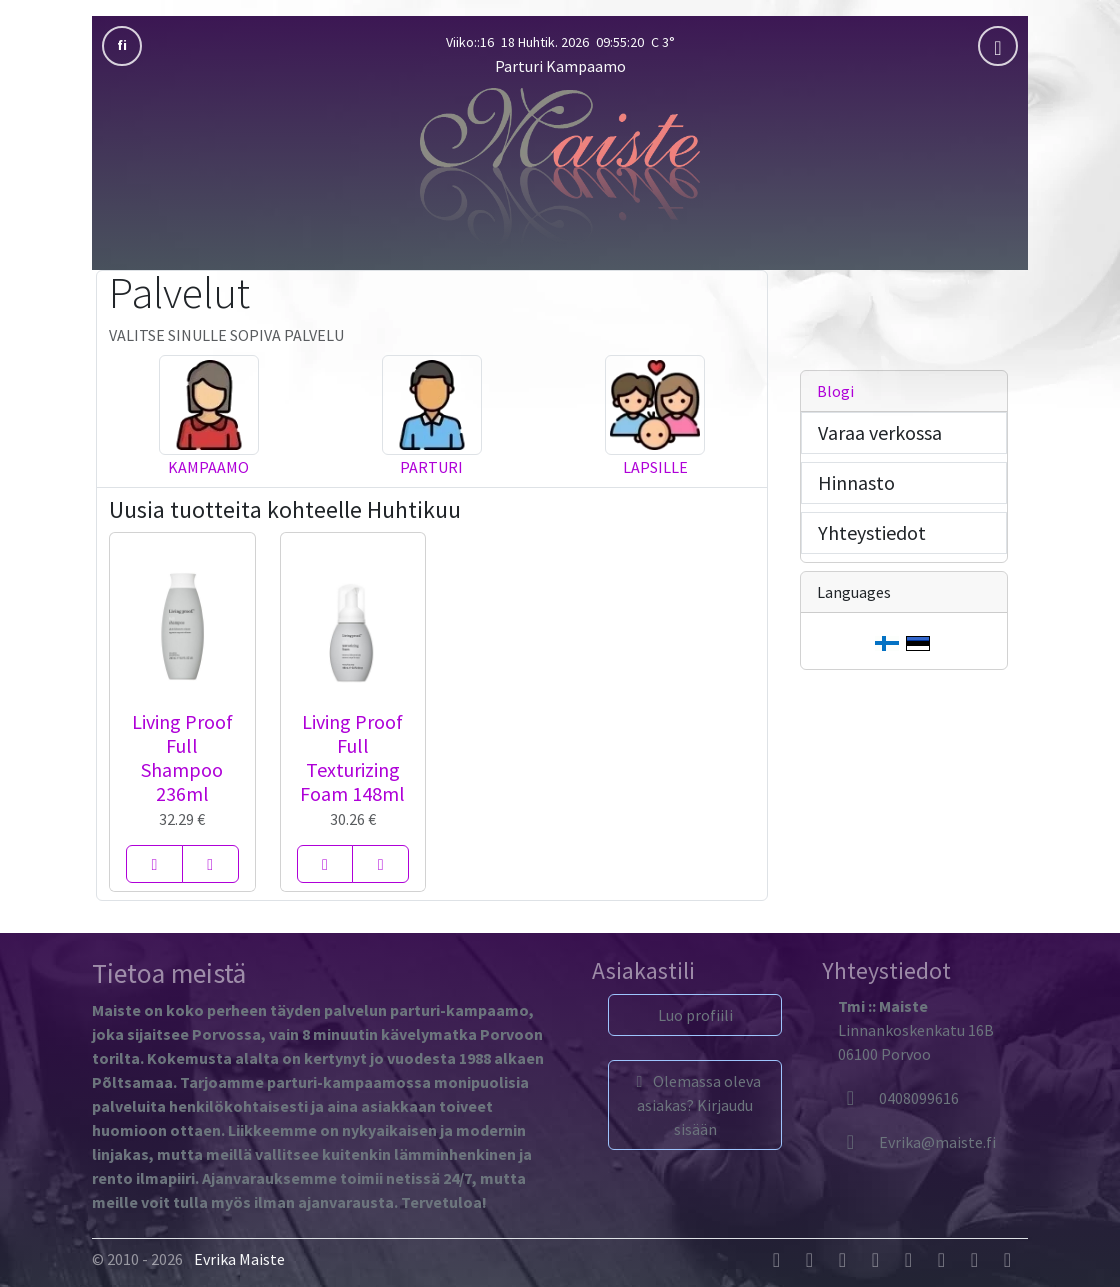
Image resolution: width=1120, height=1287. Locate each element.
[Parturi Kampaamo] (560, 165)
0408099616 (898, 1098)
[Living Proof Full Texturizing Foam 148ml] (325, 864)
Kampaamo (208, 467)
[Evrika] (917, 1142)
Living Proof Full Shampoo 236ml (182, 757)
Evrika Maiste (239, 1259)
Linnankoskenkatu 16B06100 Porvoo (916, 1030)
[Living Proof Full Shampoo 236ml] (154, 864)
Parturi (431, 467)
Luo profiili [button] (695, 1015)
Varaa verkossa (880, 432)
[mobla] (998, 46)
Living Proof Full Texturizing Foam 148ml (352, 757)
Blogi (835, 391)
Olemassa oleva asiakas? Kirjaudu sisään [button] (695, 1105)
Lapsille (655, 467)
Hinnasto (856, 482)
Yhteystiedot (872, 532)
